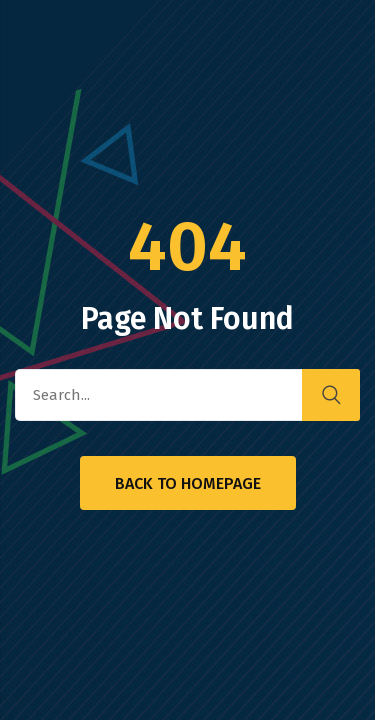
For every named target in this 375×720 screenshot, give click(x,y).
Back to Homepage (188, 483)
